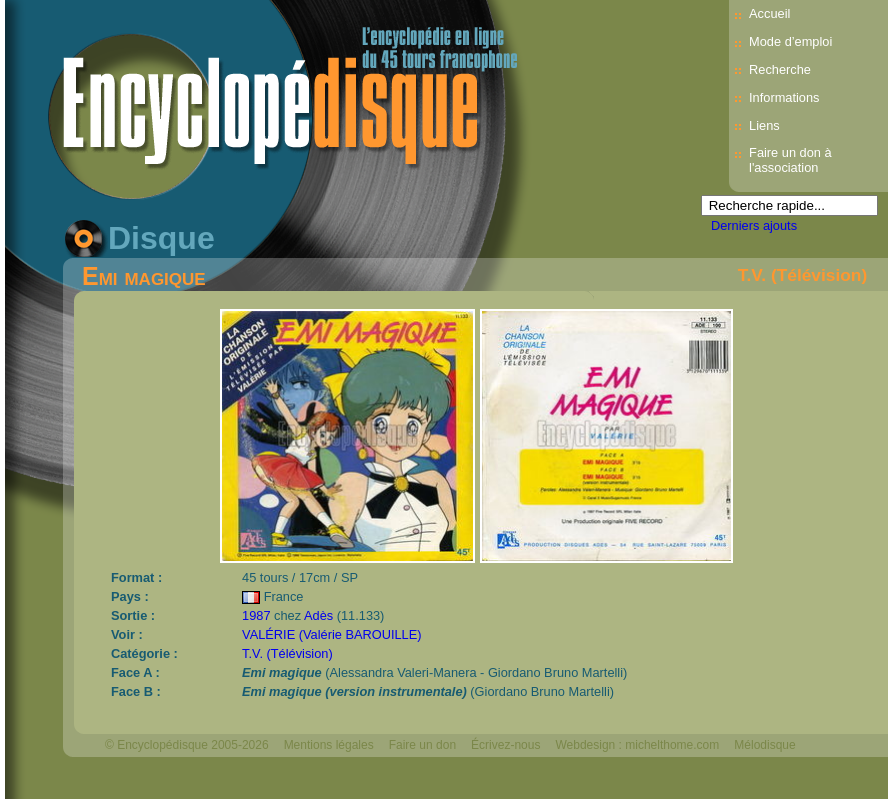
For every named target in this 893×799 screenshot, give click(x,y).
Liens (764, 125)
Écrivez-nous (505, 745)
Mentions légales (329, 745)
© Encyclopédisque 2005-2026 (187, 745)
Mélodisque (764, 745)
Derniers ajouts (754, 225)
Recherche (780, 69)
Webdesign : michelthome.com (637, 745)
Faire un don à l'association (790, 160)
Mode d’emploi (790, 41)
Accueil (769, 13)
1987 (256, 615)
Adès (318, 615)
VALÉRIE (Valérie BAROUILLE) (331, 634)
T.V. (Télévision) (802, 275)
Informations (784, 97)
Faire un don (422, 745)
